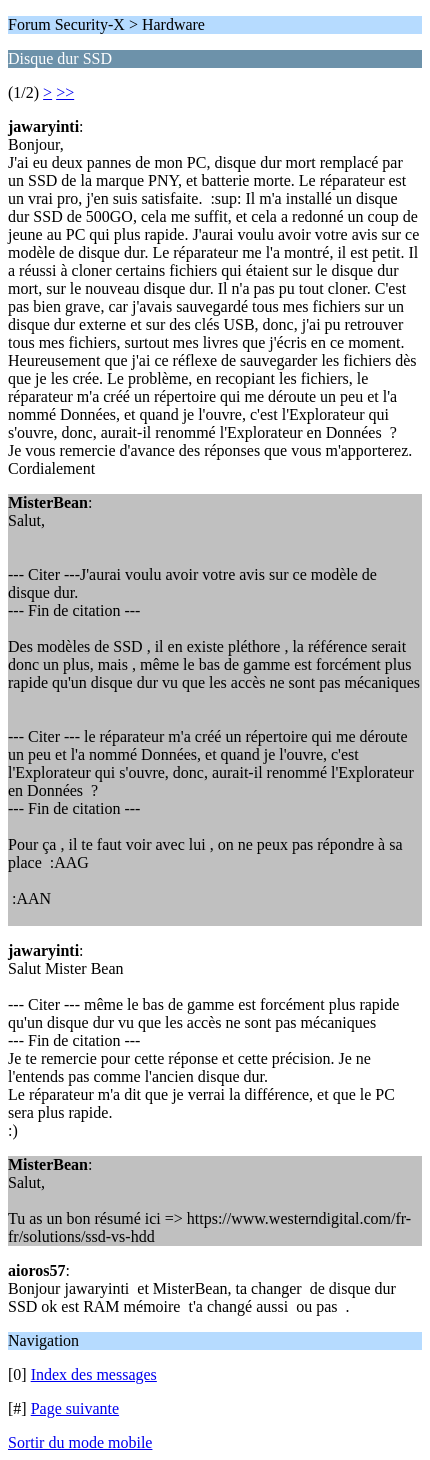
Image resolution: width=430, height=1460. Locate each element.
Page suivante (75, 1408)
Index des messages (94, 1374)
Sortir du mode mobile (80, 1442)
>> (65, 92)
